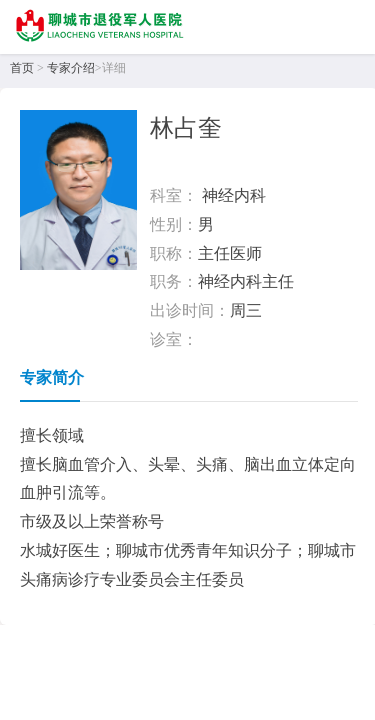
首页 (22, 68)
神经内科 (234, 195)
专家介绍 (71, 68)
